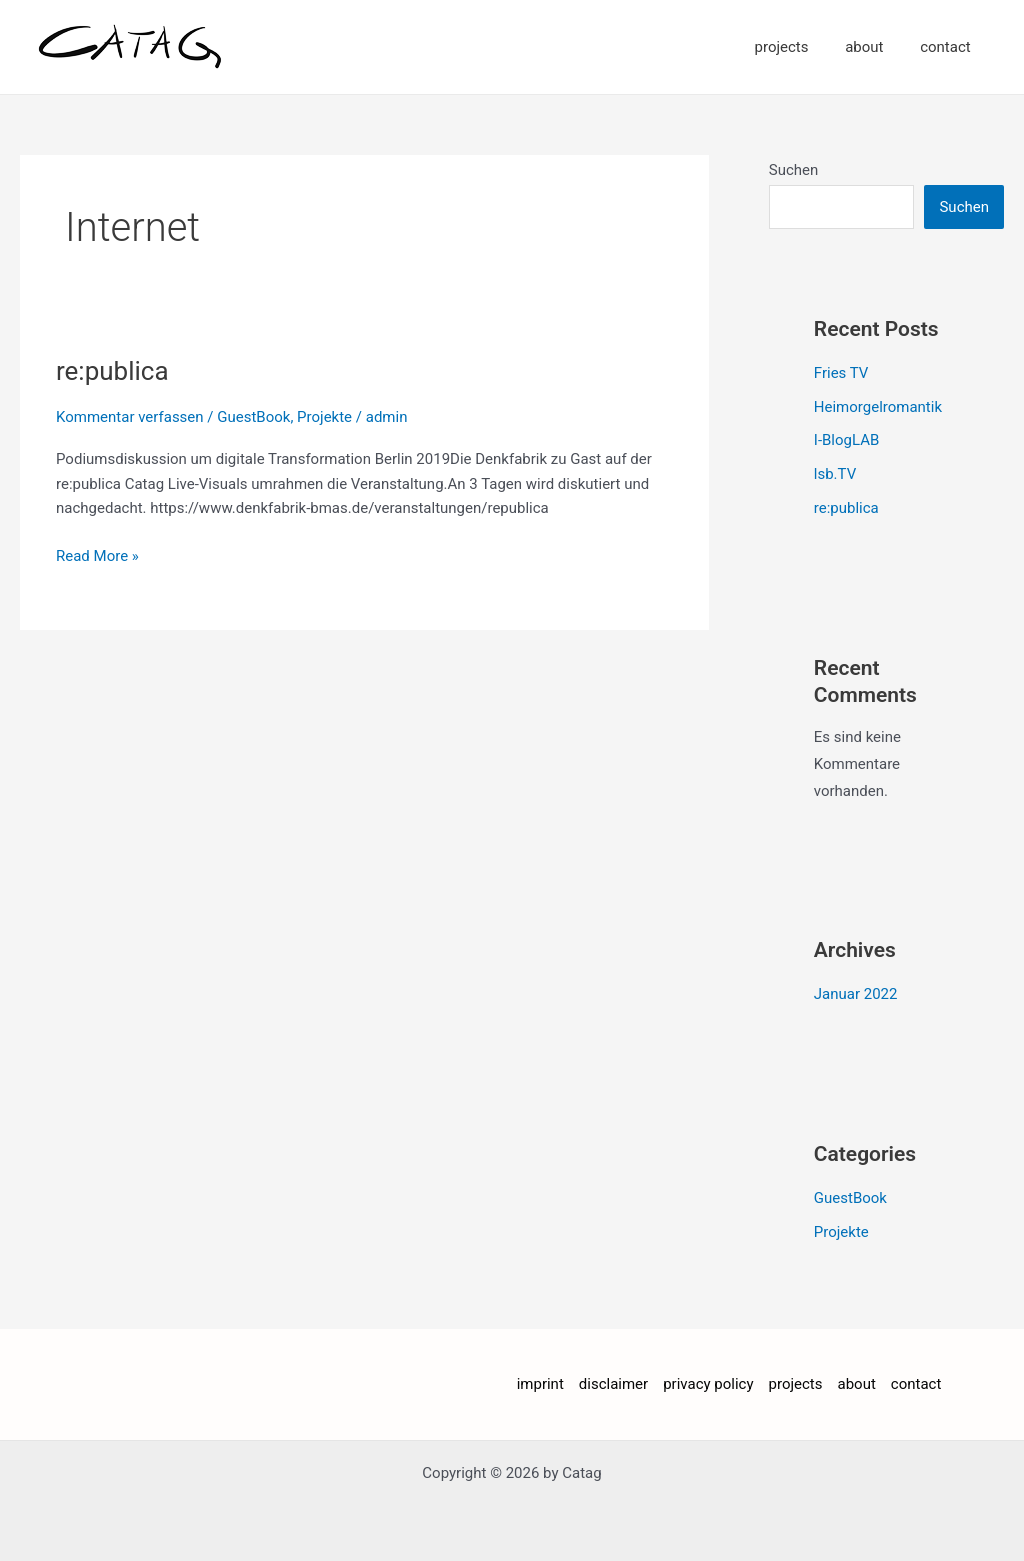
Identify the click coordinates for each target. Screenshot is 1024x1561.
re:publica (112, 371)
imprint (540, 1384)
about (874, 47)
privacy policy (708, 1384)
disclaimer (613, 1384)
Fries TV (841, 373)
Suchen (794, 170)
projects (798, 47)
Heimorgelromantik (878, 407)
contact (948, 47)
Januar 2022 (856, 994)
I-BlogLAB (847, 440)
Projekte (324, 417)
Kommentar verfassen (130, 417)
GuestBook (253, 417)
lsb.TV (835, 474)
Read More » (97, 554)
